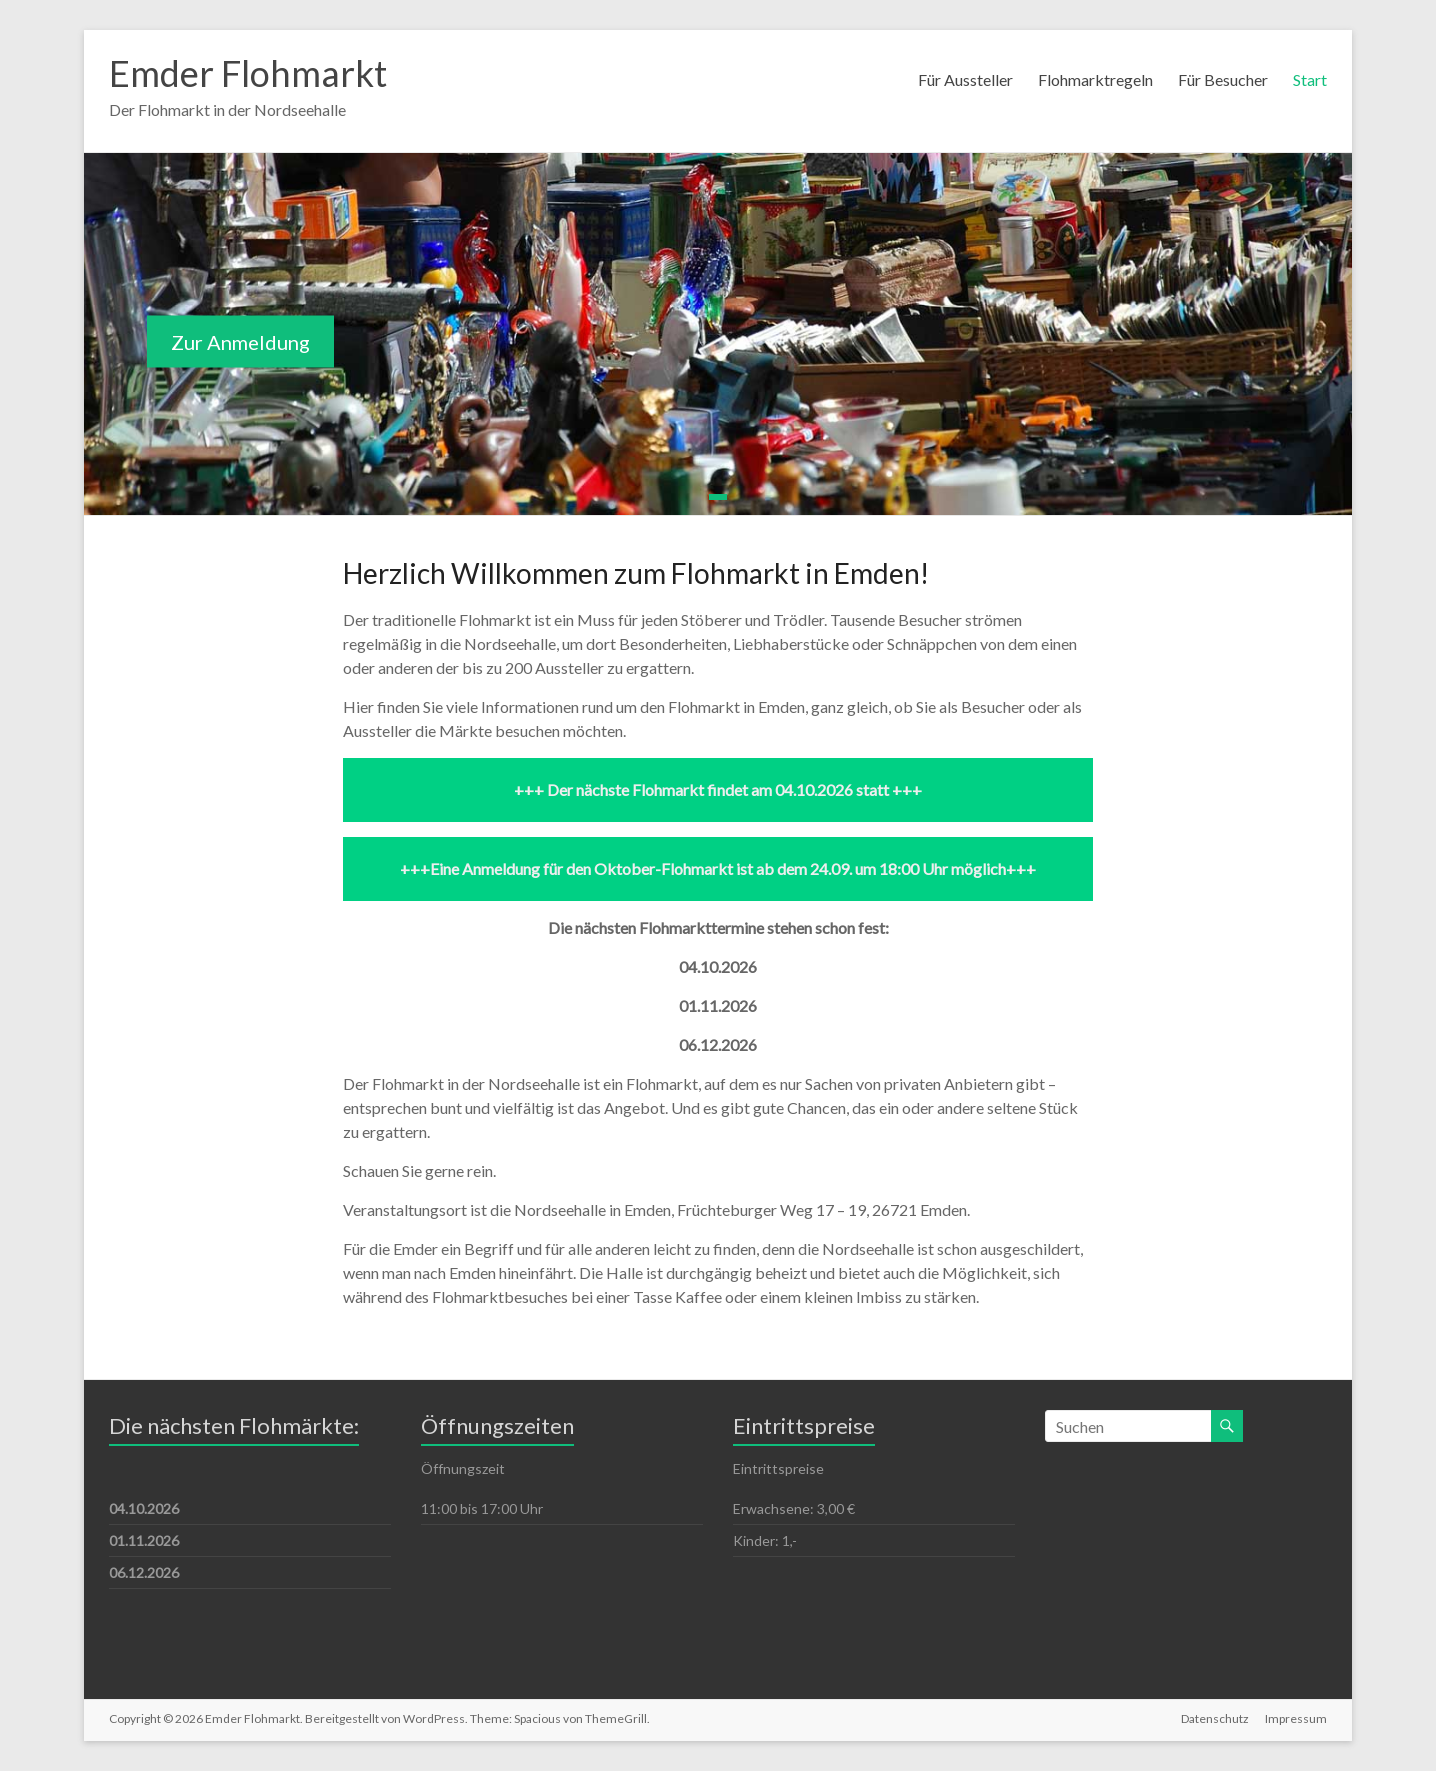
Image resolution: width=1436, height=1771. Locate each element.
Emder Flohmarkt (248, 73)
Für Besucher (1223, 79)
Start (1310, 79)
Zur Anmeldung (240, 342)
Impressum (1296, 1718)
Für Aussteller (965, 79)
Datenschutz (1215, 1718)
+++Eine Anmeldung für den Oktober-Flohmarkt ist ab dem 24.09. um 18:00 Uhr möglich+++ (718, 868)
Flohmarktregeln (1095, 79)
